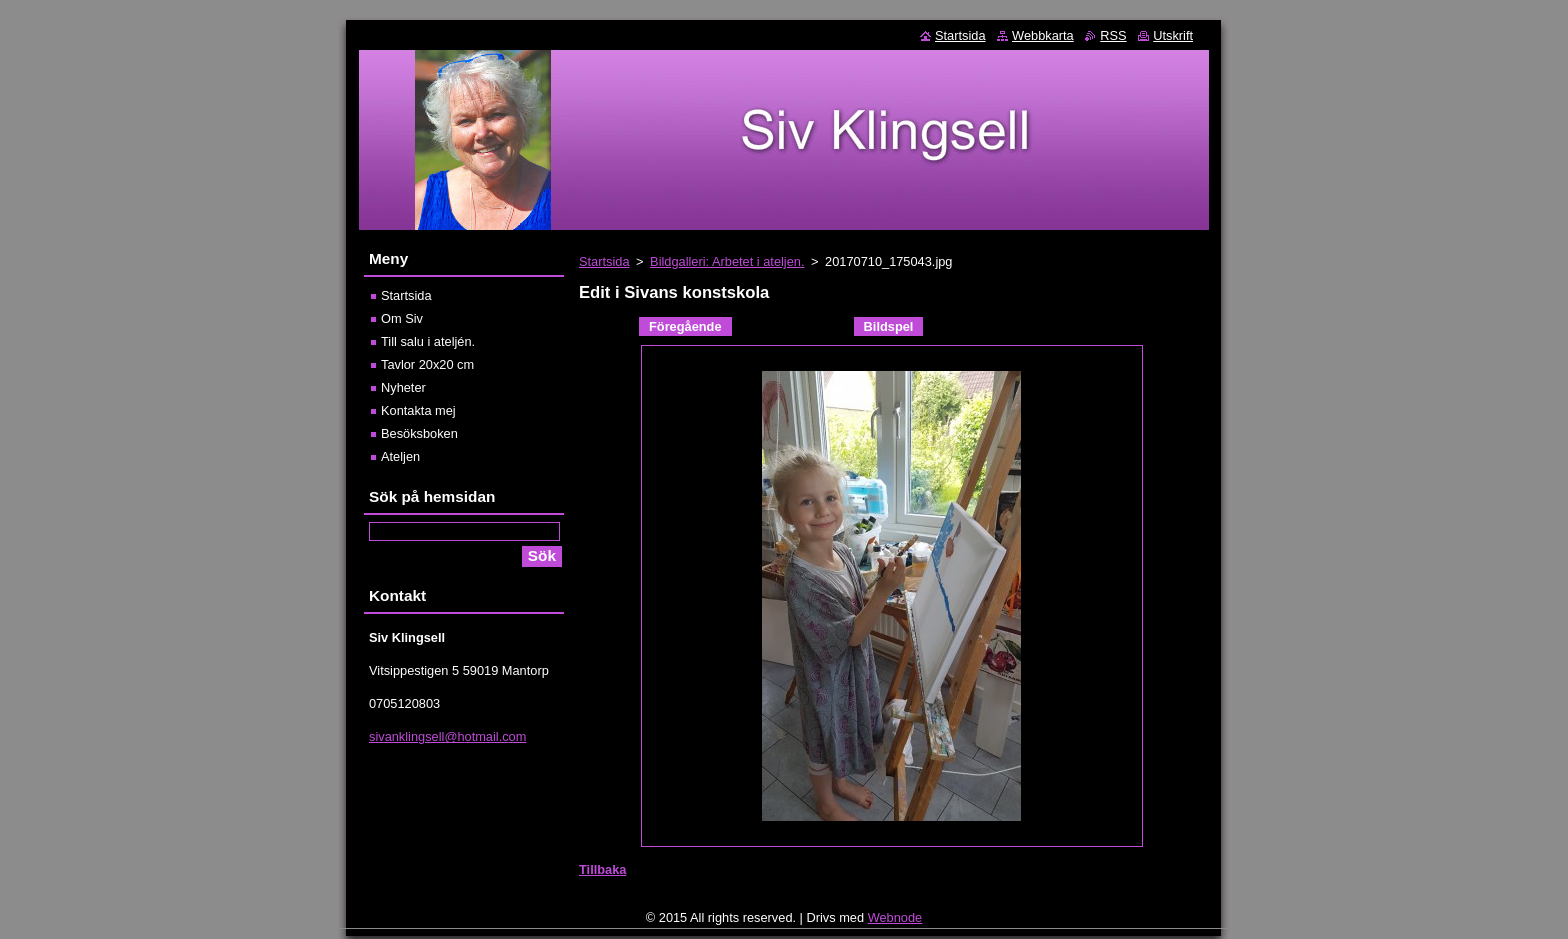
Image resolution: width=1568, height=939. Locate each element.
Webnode (895, 922)
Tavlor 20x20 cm (427, 364)
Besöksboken (419, 433)
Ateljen (400, 456)
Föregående (685, 326)
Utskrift (1173, 35)
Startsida (604, 261)
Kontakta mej (418, 410)
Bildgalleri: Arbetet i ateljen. (727, 261)
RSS (1113, 35)
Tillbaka (602, 869)
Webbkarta (1043, 35)
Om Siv (402, 318)
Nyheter (403, 387)
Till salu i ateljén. (428, 341)
